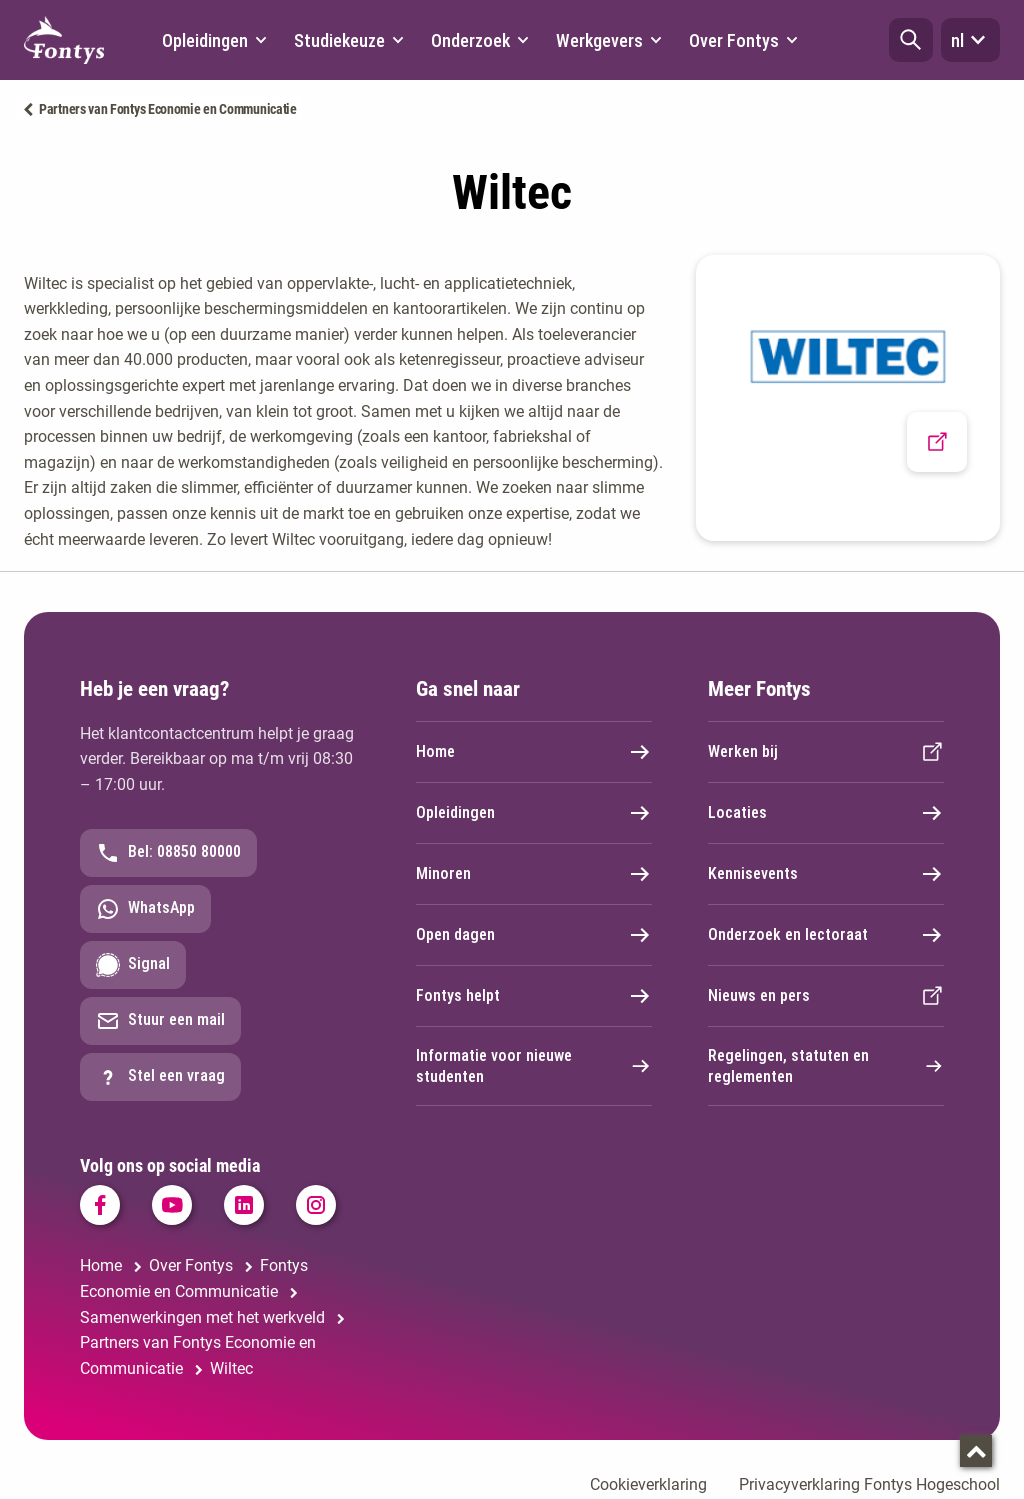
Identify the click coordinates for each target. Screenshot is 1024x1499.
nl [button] (970, 40)
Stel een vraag (160, 1077)
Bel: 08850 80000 (168, 853)
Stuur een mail (160, 1021)
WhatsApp (145, 909)
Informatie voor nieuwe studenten (534, 1066)
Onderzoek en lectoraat (826, 935)
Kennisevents (826, 874)
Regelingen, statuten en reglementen (826, 1066)
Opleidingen (534, 813)
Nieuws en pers (826, 996)
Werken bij (826, 752)
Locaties (826, 813)
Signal (133, 965)
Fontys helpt (534, 996)
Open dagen (534, 935)
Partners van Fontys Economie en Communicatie (168, 109)
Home (534, 752)
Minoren (534, 874)
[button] (911, 40)
